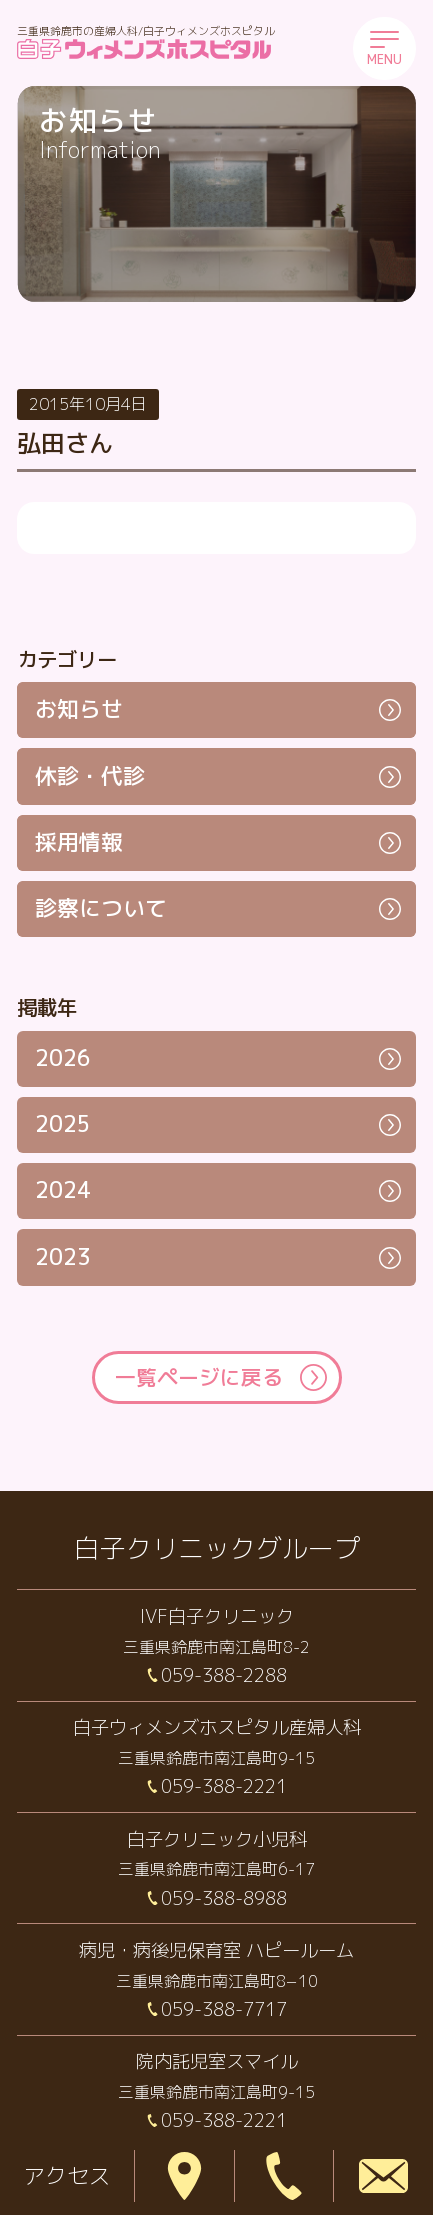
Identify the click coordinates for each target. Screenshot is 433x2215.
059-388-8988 (224, 1898)
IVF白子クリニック (217, 1616)
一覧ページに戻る (199, 1377)
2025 (63, 1124)
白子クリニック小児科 (217, 1839)
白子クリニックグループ (217, 1548)
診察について (101, 908)
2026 (63, 1058)
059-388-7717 (224, 2009)
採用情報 (79, 842)
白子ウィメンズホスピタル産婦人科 (217, 1727)
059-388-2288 (224, 1675)
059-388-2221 (224, 1786)
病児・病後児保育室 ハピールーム (216, 1950)
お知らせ (79, 709)
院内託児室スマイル (217, 2061)
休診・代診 (90, 776)
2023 (63, 1257)
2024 (63, 1190)
